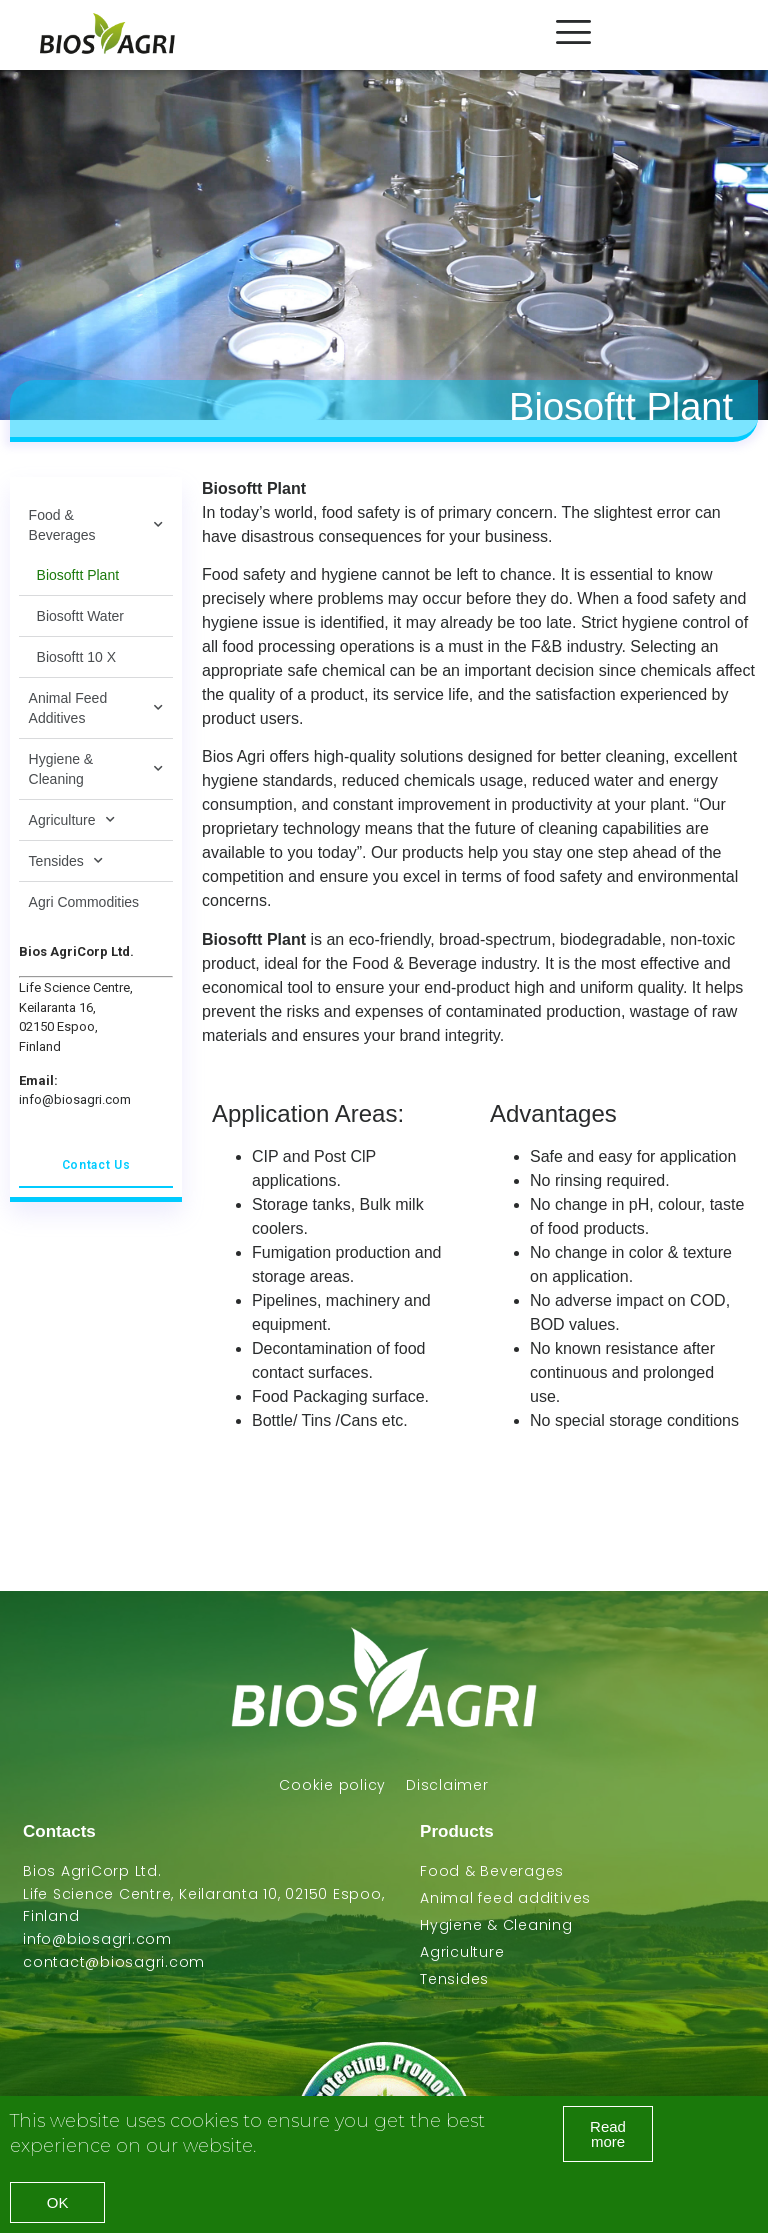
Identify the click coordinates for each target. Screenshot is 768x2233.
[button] (608, 2134)
